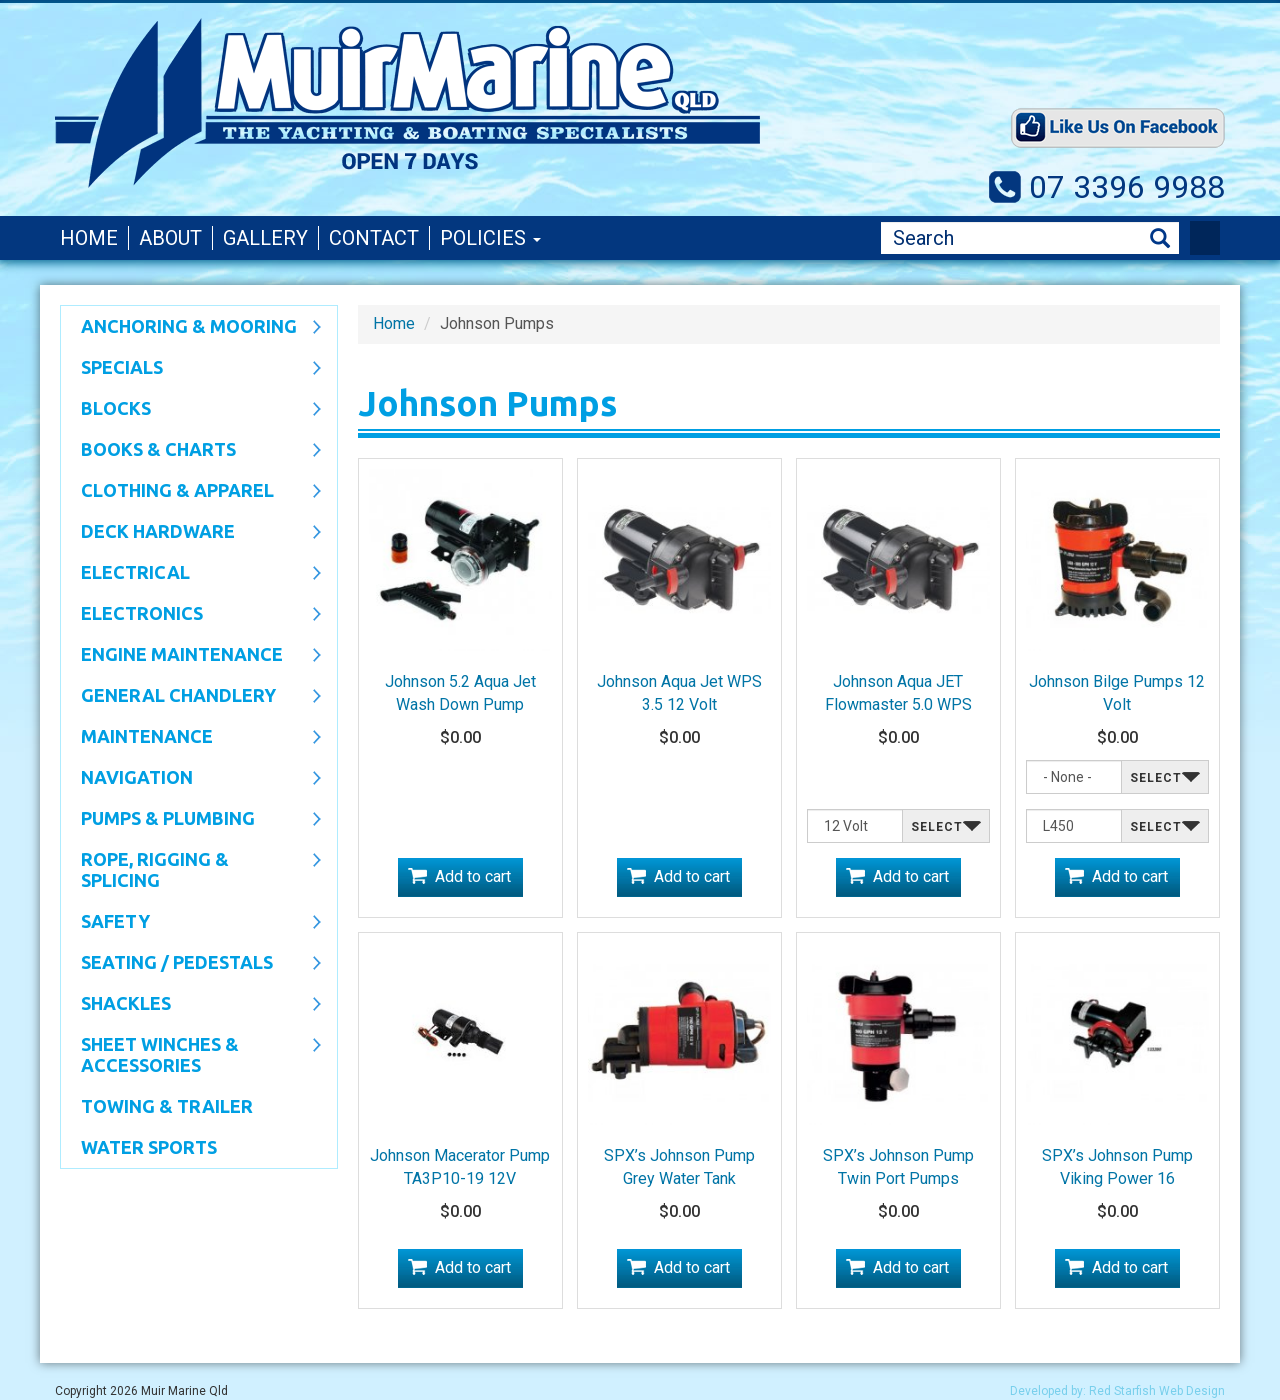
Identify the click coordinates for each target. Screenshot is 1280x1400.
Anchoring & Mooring (191, 328)
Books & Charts (191, 451)
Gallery (265, 238)
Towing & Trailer (167, 1106)
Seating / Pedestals (191, 964)
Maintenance (191, 738)
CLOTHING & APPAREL (191, 492)
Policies (490, 238)
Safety (191, 923)
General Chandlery (191, 697)
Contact (374, 238)
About (170, 238)
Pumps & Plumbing (191, 820)
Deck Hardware (191, 533)
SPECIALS (191, 369)
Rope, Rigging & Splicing (191, 869)
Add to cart (473, 876)
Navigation (191, 779)
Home (89, 238)
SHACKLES (191, 1005)
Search (1160, 238)
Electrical (191, 574)
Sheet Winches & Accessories (191, 1054)
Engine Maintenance (191, 656)
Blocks (191, 410)
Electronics (191, 615)
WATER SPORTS (149, 1147)
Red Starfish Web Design (1157, 1391)
